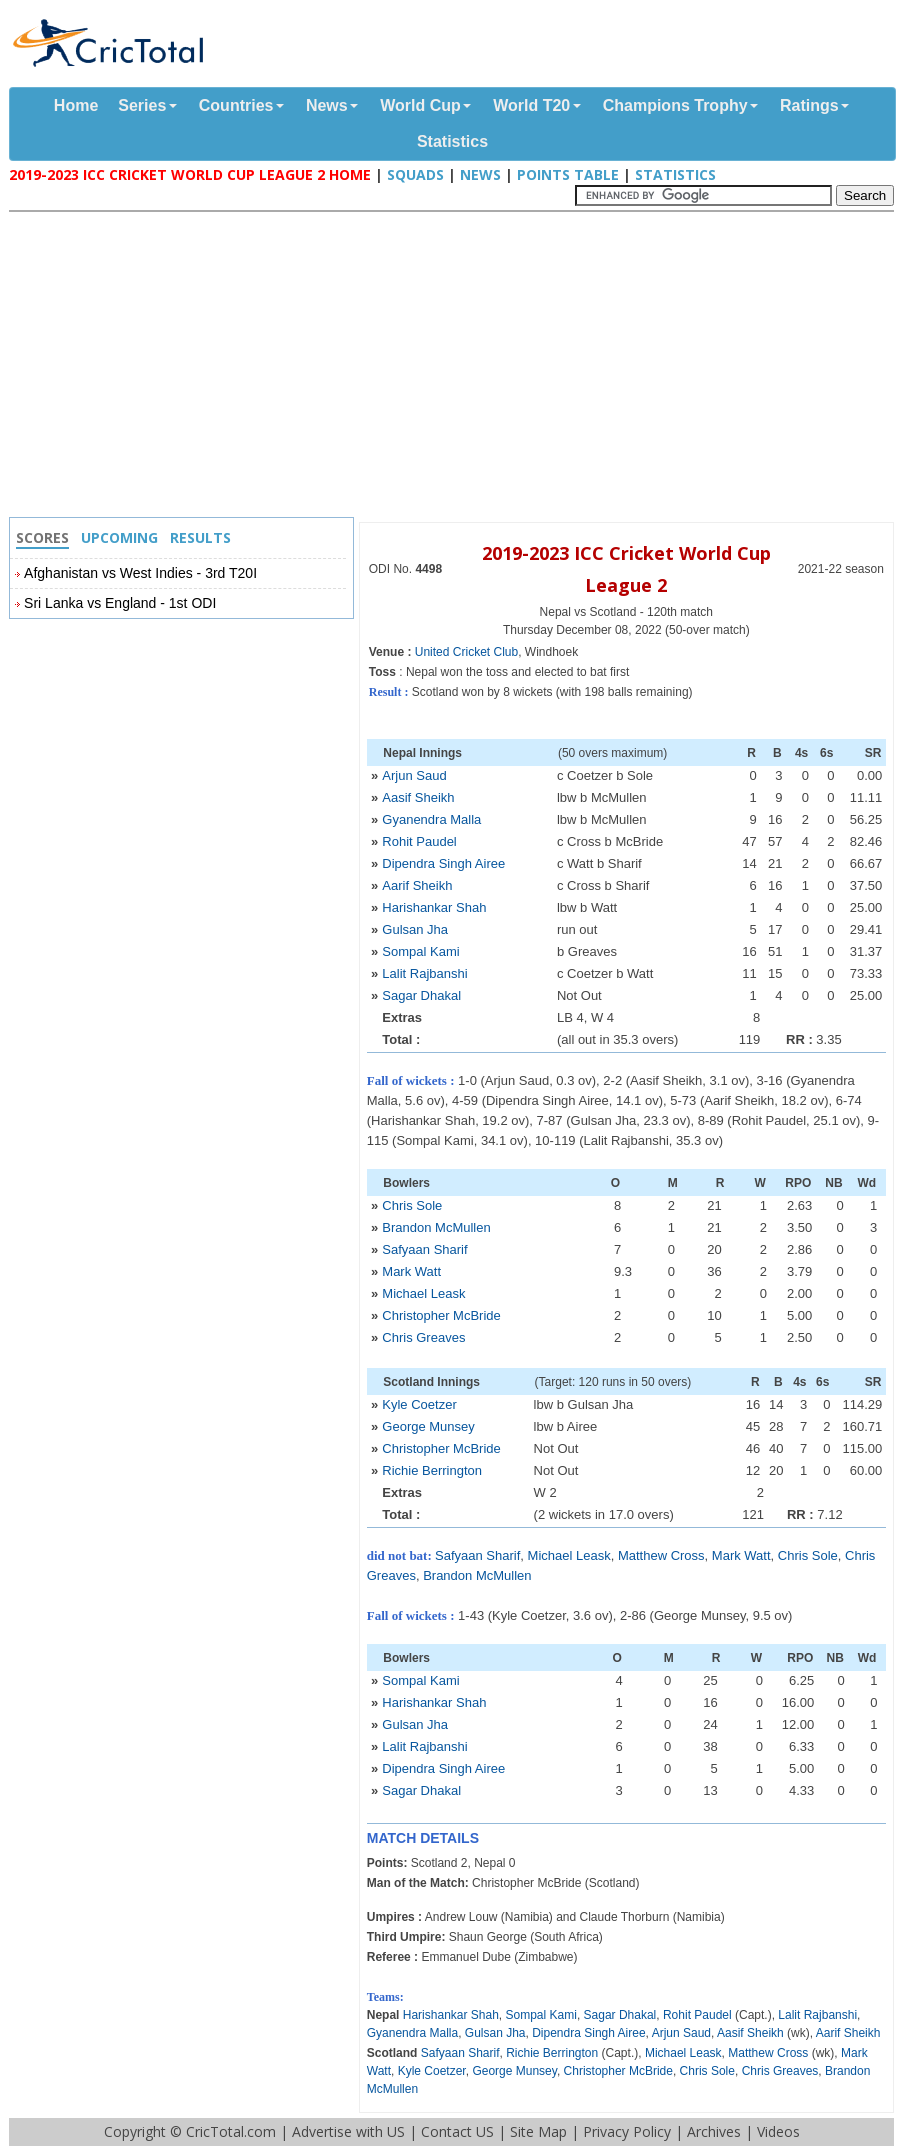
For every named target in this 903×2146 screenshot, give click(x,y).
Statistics (452, 141)
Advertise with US (348, 2131)
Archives (714, 2131)
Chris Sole (412, 1205)
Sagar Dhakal (421, 995)
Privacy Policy (627, 2131)
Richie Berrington (432, 1470)
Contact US (457, 2131)
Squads (415, 174)
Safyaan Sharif (424, 1249)
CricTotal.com (231, 2131)
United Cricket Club (466, 652)
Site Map (538, 2131)
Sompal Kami (420, 951)
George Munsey (428, 1426)
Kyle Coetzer (419, 1404)
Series (142, 105)
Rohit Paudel (419, 841)
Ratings (809, 105)
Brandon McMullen (436, 1227)
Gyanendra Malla (431, 819)
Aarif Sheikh (417, 885)
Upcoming (119, 537)
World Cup (420, 105)
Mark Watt (411, 1271)
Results (200, 537)
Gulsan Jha (415, 929)
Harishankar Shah (434, 907)
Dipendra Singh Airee (443, 863)
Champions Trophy (675, 105)
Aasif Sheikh (418, 797)
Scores (42, 537)
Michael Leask (423, 1293)
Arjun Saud (414, 775)
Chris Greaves (423, 1337)
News (327, 105)
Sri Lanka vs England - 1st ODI (120, 603)
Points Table (568, 174)
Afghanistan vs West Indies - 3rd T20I (140, 573)
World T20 (531, 105)
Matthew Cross (661, 1555)
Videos (778, 2131)
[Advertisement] (457, 367)
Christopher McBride (441, 1315)
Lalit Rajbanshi (424, 973)
